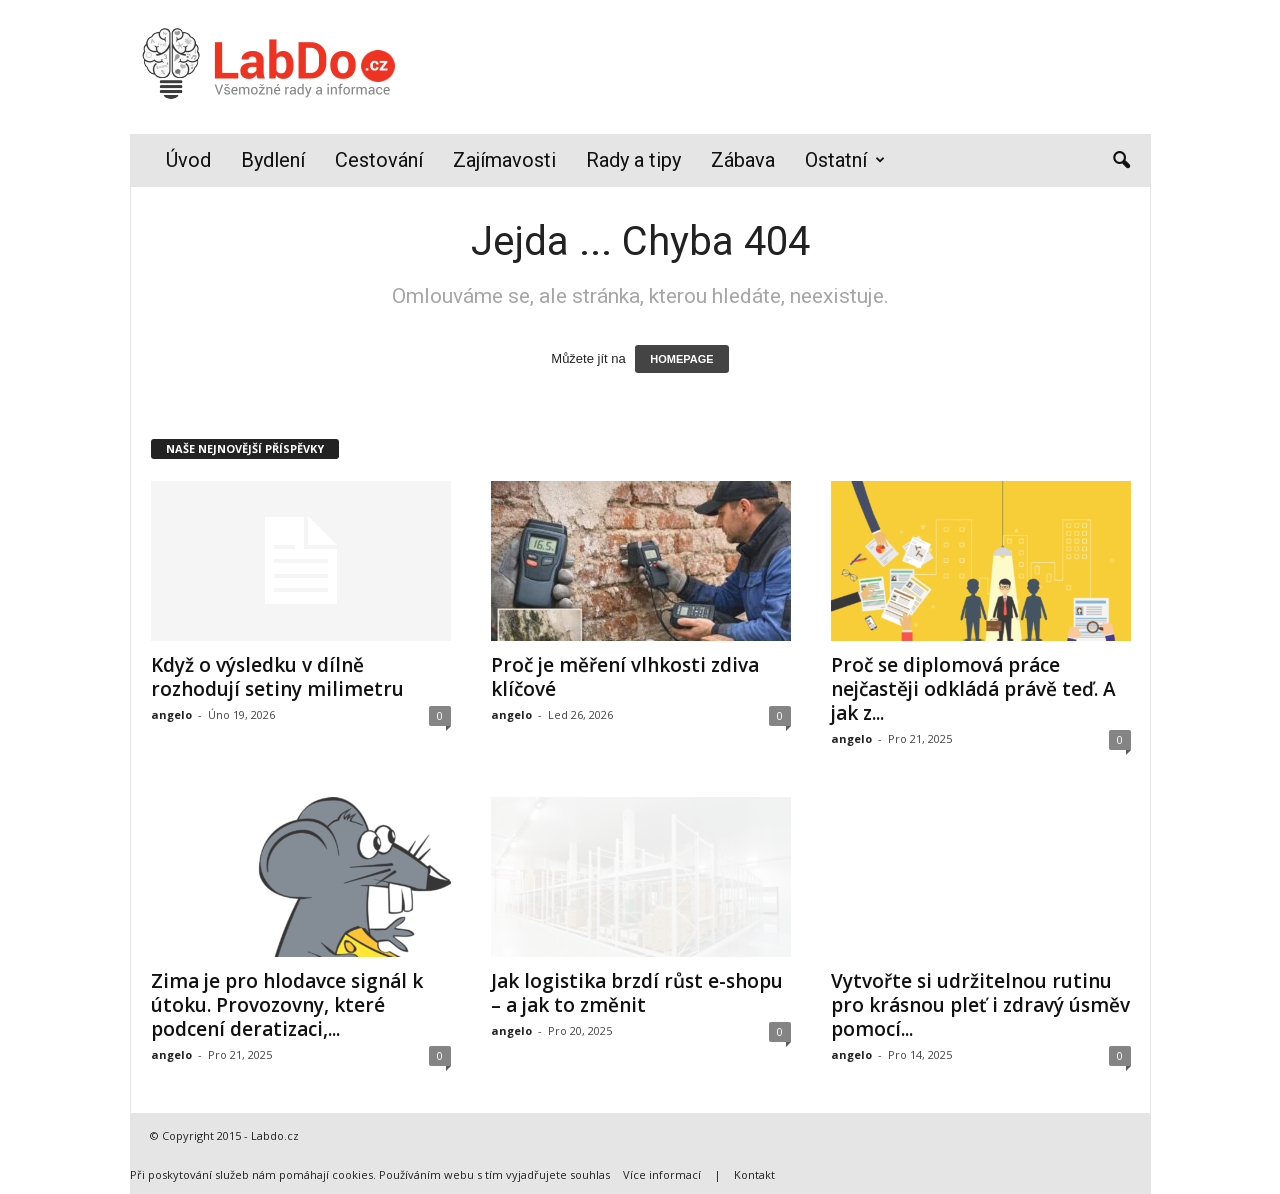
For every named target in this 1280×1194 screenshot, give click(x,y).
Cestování (379, 160)
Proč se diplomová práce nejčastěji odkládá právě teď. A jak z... (973, 689)
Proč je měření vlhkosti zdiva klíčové (625, 677)
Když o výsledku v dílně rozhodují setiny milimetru (277, 677)
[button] (1121, 161)
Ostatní (845, 160)
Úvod (188, 160)
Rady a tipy (633, 160)
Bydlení (273, 160)
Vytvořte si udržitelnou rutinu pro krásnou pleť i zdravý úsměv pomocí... (980, 1005)
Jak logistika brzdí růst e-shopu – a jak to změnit (637, 993)
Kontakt (754, 1174)
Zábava (743, 160)
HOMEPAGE (681, 359)
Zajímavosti (504, 160)
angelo (171, 714)
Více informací (662, 1174)
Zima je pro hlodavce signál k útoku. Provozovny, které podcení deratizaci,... (287, 1005)
